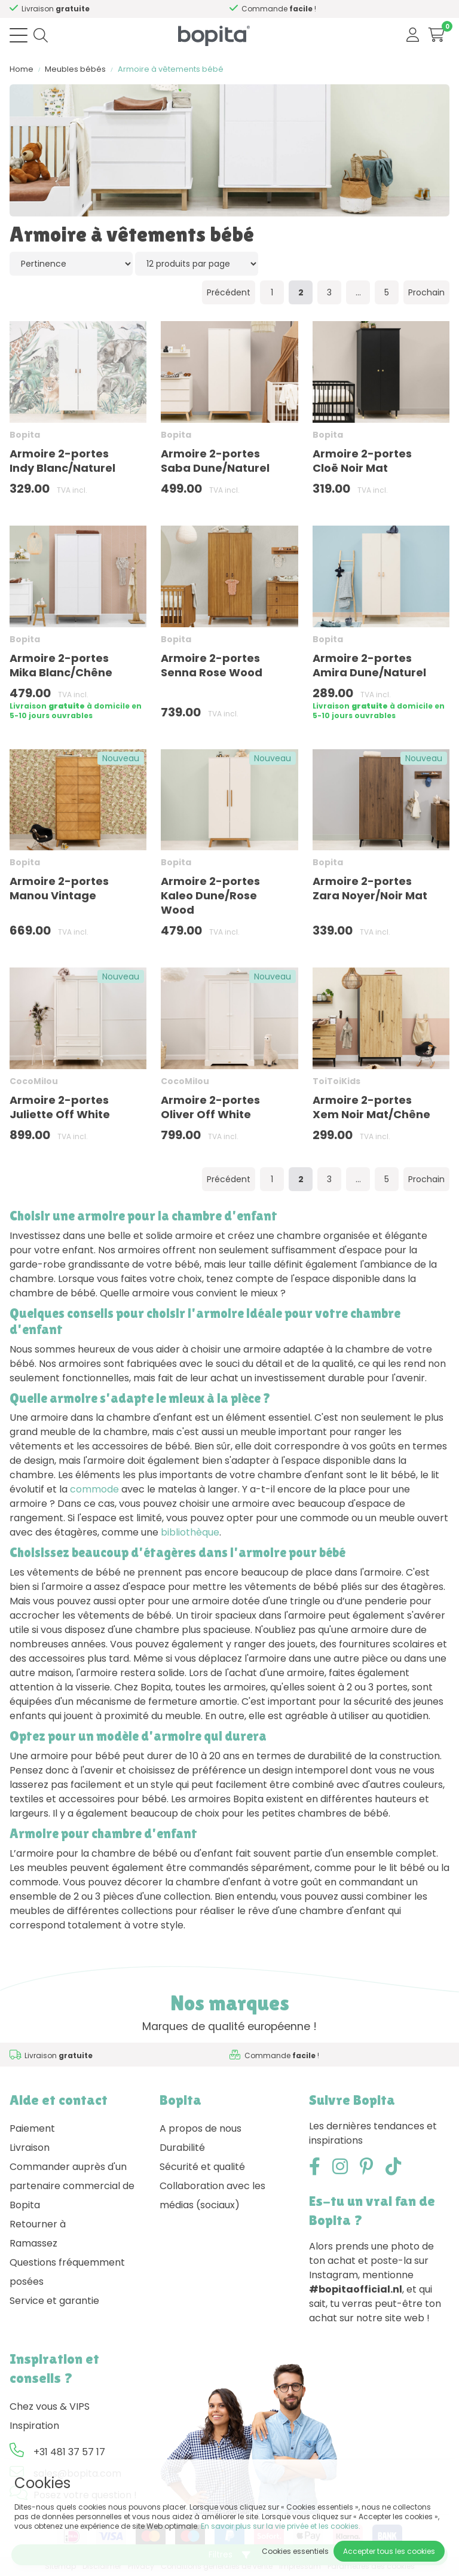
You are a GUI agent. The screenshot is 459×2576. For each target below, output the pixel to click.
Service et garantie (54, 2301)
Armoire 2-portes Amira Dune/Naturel (369, 665)
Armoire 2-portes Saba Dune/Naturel (215, 460)
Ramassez (33, 2243)
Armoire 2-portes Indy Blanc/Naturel (62, 460)
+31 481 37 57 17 (69, 2452)
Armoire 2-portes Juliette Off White (60, 1107)
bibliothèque (190, 1532)
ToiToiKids (336, 1081)
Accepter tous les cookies (389, 2551)
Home (21, 69)
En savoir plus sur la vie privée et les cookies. (280, 2526)
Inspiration (34, 2425)
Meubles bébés (75, 69)
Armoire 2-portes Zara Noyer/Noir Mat (370, 888)
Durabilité (182, 2147)
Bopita (25, 435)
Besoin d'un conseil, (109, 9)
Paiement (32, 2128)
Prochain (426, 292)
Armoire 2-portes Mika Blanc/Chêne (61, 665)
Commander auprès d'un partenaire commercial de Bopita (72, 2186)
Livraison (30, 2147)
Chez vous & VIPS (50, 2406)
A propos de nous (200, 2128)
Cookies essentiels (295, 2551)
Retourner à (38, 2224)
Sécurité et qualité (202, 2167)
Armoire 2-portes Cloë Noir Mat (362, 460)
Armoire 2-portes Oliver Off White (210, 1107)
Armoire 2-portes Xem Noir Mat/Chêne (371, 1107)
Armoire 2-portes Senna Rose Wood (211, 665)
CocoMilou (34, 1081)
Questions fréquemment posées (67, 2271)
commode (94, 1489)
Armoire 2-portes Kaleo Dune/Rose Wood (210, 895)
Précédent (228, 292)
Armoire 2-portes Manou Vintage (59, 888)
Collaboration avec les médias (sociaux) (212, 2195)
